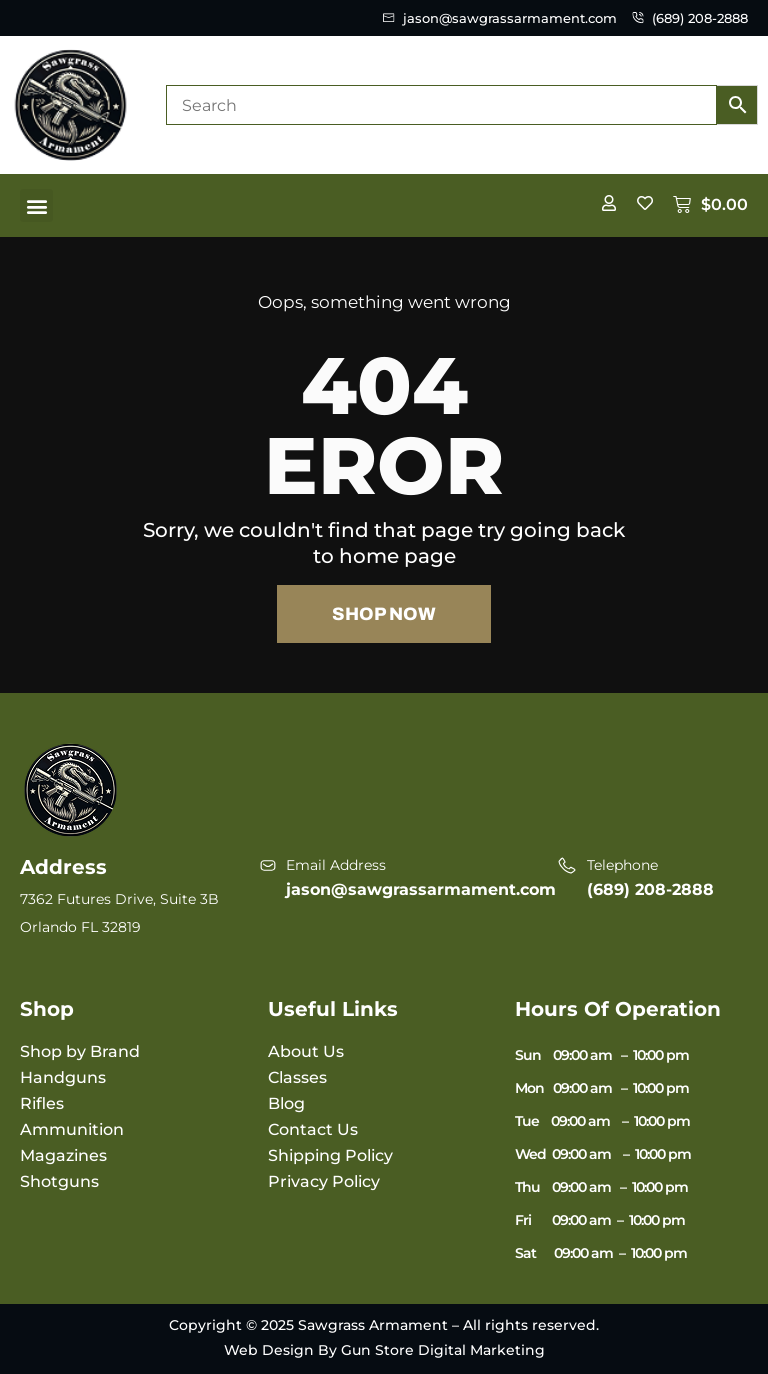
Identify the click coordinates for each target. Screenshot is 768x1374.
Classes (297, 1077)
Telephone (622, 865)
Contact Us (313, 1129)
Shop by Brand (80, 1051)
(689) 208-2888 (650, 889)
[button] (36, 205)
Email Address (336, 865)
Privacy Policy (324, 1181)
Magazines (63, 1155)
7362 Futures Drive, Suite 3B (119, 899)
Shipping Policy (330, 1155)
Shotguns (59, 1181)
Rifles (42, 1103)
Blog (286, 1103)
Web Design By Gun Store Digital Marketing (384, 1350)
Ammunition (72, 1129)
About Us (306, 1051)
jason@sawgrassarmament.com (421, 889)
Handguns (63, 1077)
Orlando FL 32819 (80, 927)
